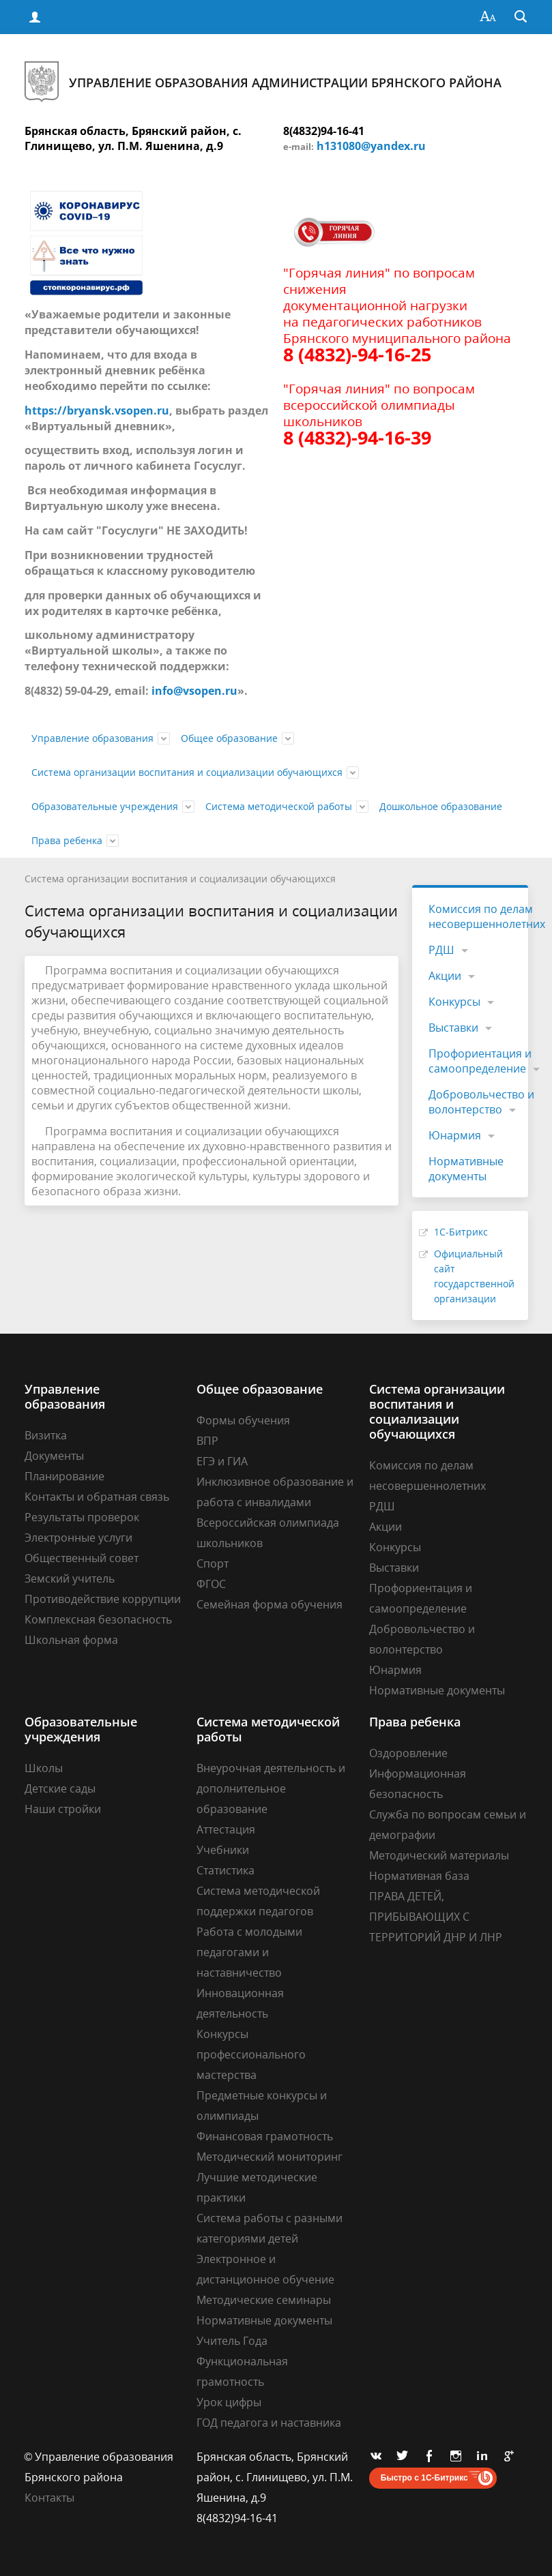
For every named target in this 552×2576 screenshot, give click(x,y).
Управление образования (92, 738)
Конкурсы (454, 1001)
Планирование (64, 1476)
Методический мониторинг (270, 2156)
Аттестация (226, 1829)
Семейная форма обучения (270, 1604)
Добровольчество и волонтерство (481, 1102)
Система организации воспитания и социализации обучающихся (187, 772)
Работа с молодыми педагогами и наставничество (249, 1952)
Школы (44, 1768)
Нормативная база (419, 1875)
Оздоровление (408, 1753)
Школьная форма (71, 1639)
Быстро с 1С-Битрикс (424, 2478)
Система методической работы (278, 806)
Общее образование (229, 738)
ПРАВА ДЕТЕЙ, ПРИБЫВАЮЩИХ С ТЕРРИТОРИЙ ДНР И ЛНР (435, 1917)
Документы (54, 1455)
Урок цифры (229, 2402)
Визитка (46, 1435)
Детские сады (60, 1788)
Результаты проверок (82, 1517)
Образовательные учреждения (104, 806)
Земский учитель (70, 1578)
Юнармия (454, 1135)
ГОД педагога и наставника (269, 2422)
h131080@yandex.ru (371, 145)
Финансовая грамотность (265, 2136)
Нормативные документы (466, 1169)
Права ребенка (66, 840)
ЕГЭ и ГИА (222, 1461)
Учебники (223, 1849)
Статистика (226, 1870)
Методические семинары (264, 2299)
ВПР (207, 1440)
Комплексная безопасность (98, 1619)
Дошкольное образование (440, 806)
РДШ (441, 949)
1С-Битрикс (461, 1231)
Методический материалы (439, 1855)
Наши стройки (63, 1808)
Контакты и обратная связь (97, 1496)
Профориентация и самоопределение (480, 1061)
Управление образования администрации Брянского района (263, 82)
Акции (444, 975)
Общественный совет (82, 1558)
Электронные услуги (78, 1537)
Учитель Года (232, 2340)
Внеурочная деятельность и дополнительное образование (271, 1788)
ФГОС (211, 1583)
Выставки (453, 1027)
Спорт (213, 1563)
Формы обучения (243, 1420)
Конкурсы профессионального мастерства (251, 2054)
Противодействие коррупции (103, 1598)
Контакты (49, 2497)
